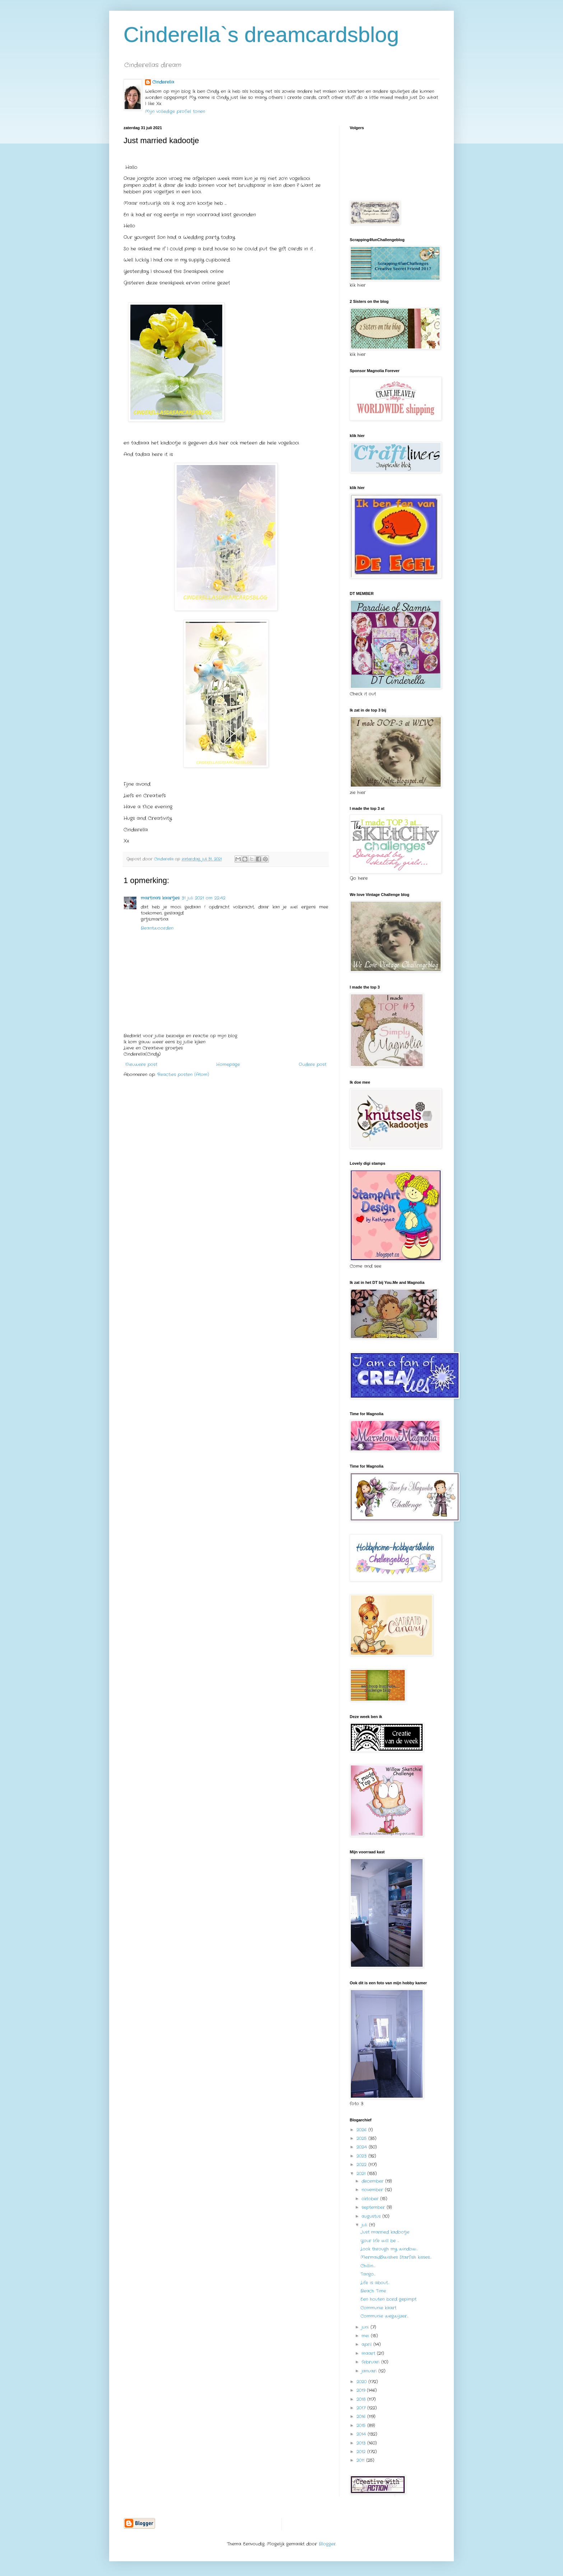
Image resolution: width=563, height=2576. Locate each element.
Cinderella (163, 82)
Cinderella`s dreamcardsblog (261, 35)
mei (366, 2336)
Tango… (368, 2274)
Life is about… (375, 2283)
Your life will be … (379, 2241)
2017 (362, 2408)
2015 (362, 2425)
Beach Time (373, 2291)
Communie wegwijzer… (384, 2316)
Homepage (228, 1064)
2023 (362, 2156)
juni (366, 2327)
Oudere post (312, 1064)
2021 (362, 2174)
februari (371, 2362)
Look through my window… (389, 2249)
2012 (362, 2452)
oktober (371, 2199)
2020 (362, 2382)
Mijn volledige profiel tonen (175, 111)
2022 (362, 2165)
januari (370, 2371)
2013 (362, 2443)
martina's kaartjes (160, 898)
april (367, 2344)
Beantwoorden (157, 928)
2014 (362, 2434)
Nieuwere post (141, 1064)
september (374, 2207)
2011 (361, 2460)
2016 (362, 2416)
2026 (362, 2130)
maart (369, 2353)
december (373, 2181)
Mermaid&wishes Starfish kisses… (396, 2257)
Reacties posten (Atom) (183, 1074)
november (373, 2190)
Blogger (327, 2544)
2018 (362, 2399)
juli (365, 2225)
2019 (362, 2390)
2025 (362, 2138)
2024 (363, 2147)
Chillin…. (367, 2266)
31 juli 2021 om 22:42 (203, 898)
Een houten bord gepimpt (388, 2299)
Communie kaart (378, 2308)
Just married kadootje (384, 2232)
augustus (372, 2216)
